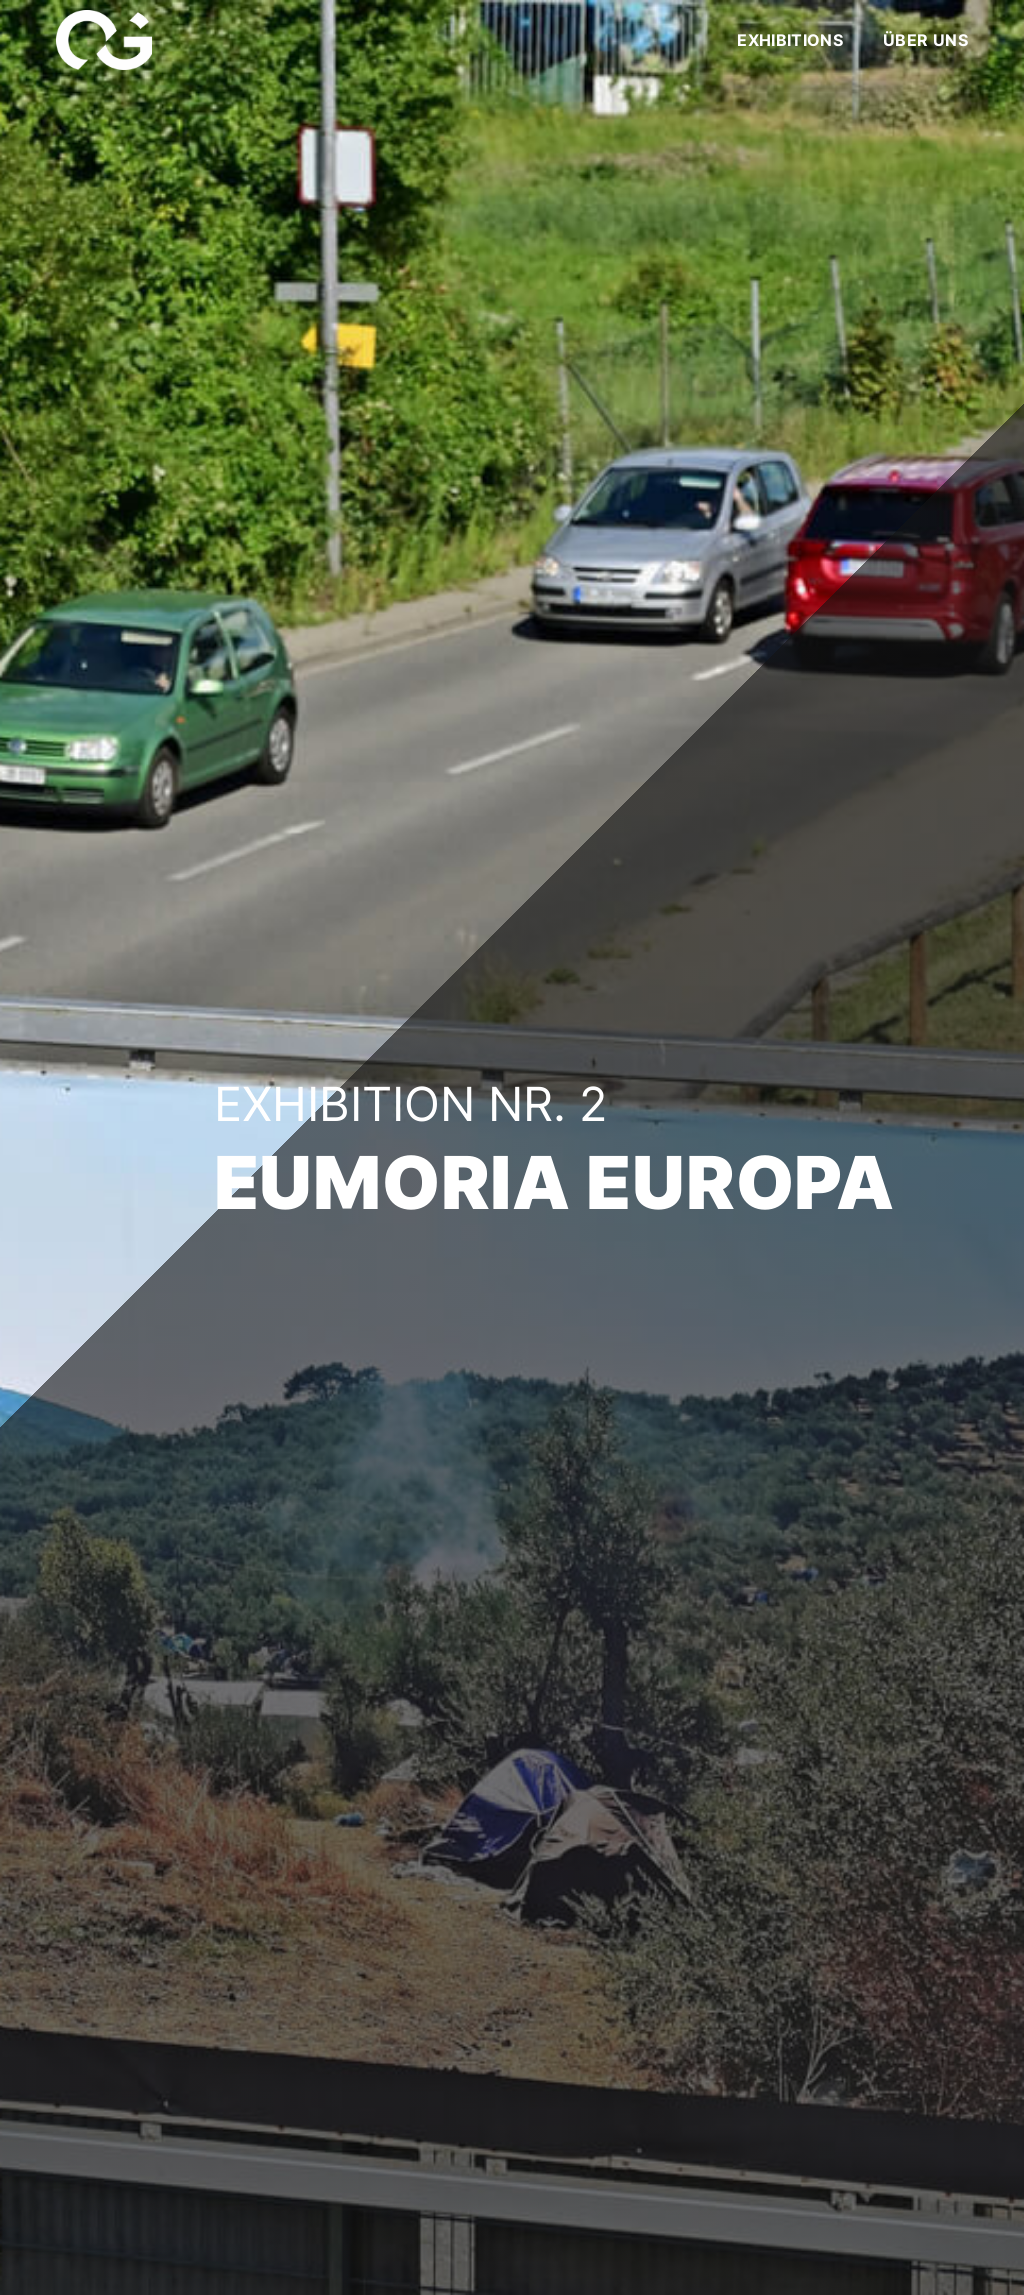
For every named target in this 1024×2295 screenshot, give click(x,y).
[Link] (104, 40)
